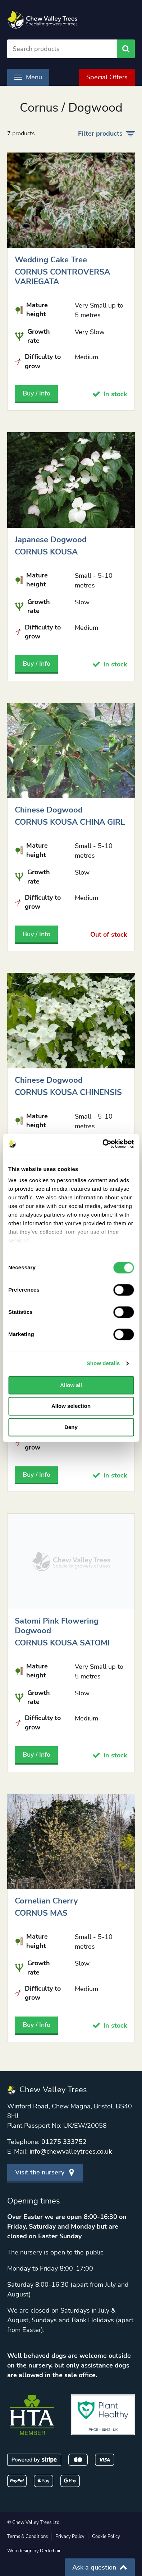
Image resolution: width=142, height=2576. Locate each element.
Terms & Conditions (27, 2536)
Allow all (71, 1385)
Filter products (106, 133)
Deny (71, 1427)
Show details (103, 1363)
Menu (28, 77)
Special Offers (107, 77)
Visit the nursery (45, 2172)
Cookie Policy (106, 2536)
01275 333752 (64, 2141)
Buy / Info (36, 393)
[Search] (62, 48)
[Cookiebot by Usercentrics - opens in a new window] (102, 1143)
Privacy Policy (69, 2536)
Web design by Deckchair (34, 2551)
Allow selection (71, 1406)
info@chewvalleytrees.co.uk (70, 2151)
